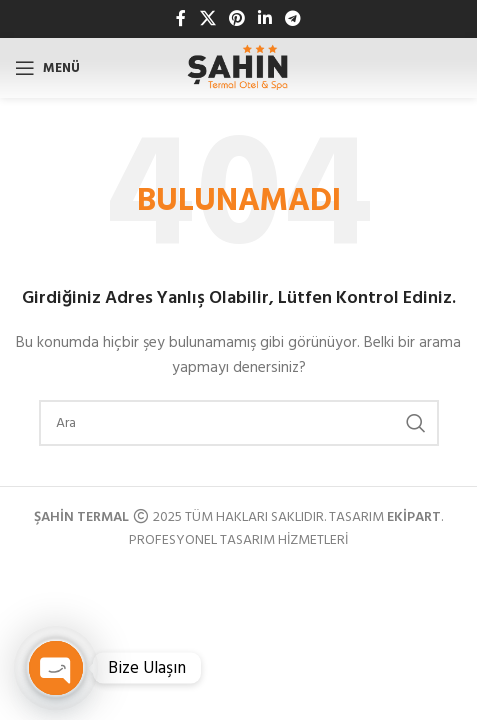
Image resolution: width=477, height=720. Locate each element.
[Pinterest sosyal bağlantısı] (236, 19)
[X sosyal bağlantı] (207, 19)
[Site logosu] (238, 68)
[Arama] (239, 423)
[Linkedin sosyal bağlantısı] (265, 19)
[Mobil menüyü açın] (47, 68)
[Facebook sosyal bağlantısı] (181, 19)
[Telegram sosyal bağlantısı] (293, 19)
